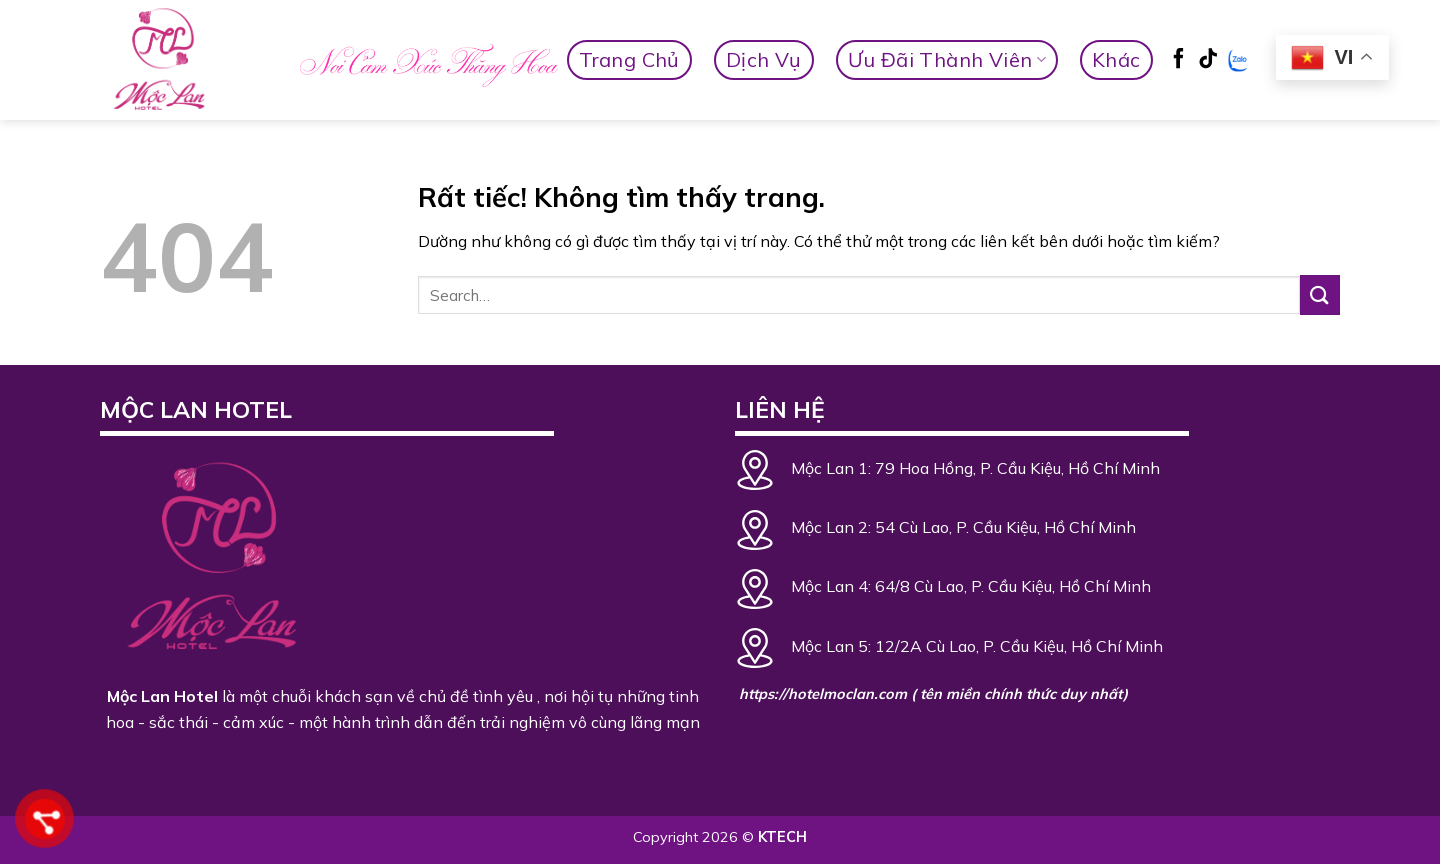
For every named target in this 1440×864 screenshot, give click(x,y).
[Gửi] (1320, 294)
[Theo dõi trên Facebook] (1179, 61)
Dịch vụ (764, 59)
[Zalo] (1238, 61)
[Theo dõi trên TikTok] (1208, 61)
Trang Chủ (629, 59)
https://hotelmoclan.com (823, 694)
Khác (1116, 59)
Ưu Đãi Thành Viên (947, 59)
